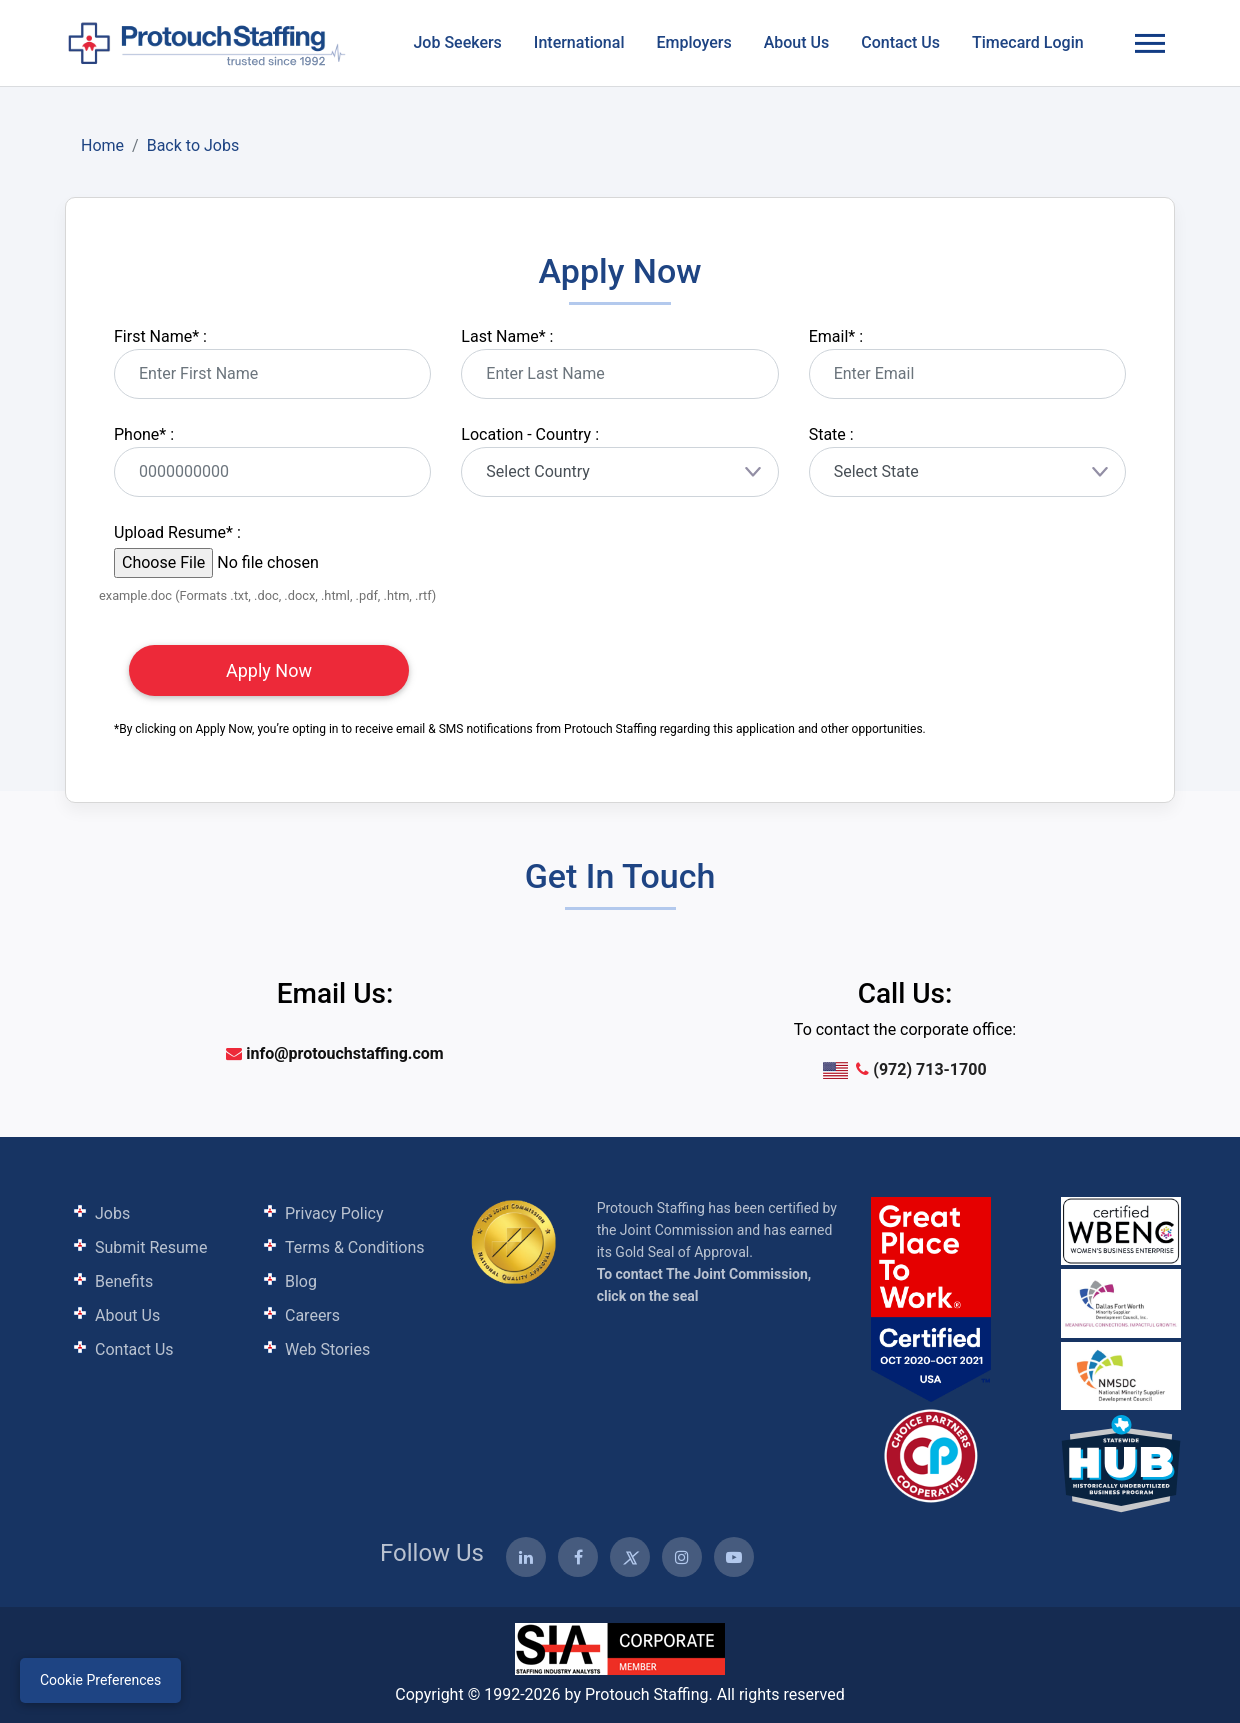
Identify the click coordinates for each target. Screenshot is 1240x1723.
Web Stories (327, 1349)
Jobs (112, 1213)
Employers (693, 42)
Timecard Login (1028, 42)
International (579, 42)
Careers (312, 1315)
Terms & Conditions (355, 1247)
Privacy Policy (334, 1213)
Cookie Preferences (100, 1680)
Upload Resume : (177, 532)
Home (102, 145)
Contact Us (900, 42)
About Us (797, 42)
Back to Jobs (193, 145)
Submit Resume (151, 1247)
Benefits (124, 1281)
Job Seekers (457, 42)
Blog (301, 1281)
